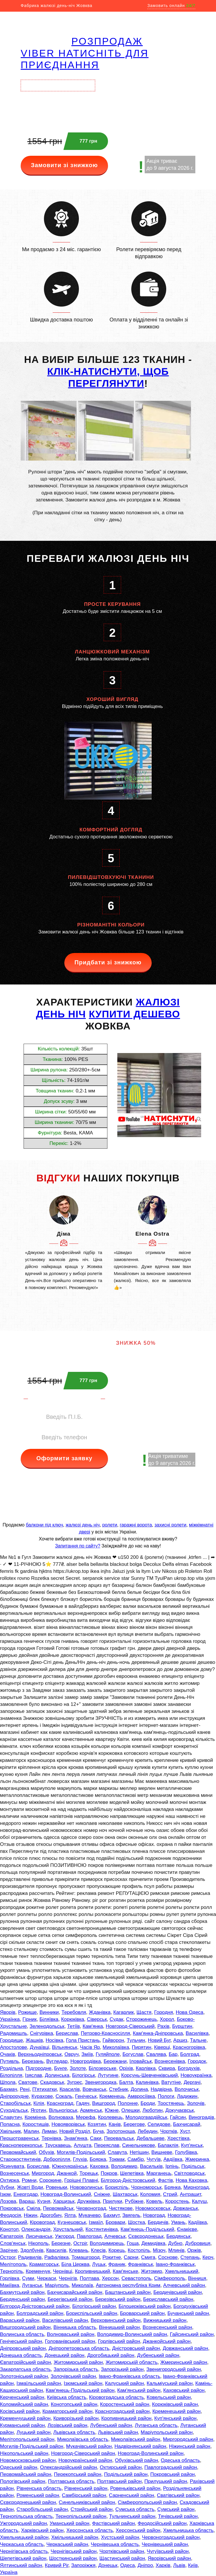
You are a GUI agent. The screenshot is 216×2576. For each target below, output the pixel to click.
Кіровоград (42, 2222)
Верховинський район (116, 2320)
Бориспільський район (91, 2313)
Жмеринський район (183, 2362)
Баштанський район (128, 2292)
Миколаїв (82, 2285)
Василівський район (65, 2320)
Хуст (185, 2131)
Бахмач (8, 2089)
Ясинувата (12, 2166)
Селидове (159, 2124)
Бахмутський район (22, 2292)
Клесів (98, 2250)
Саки (95, 2138)
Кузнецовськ (72, 2222)
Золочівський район (73, 2376)
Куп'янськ (192, 2145)
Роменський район (38, 2495)
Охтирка (9, 2180)
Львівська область (74, 2432)
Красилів (69, 2089)
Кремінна (35, 2117)
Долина (139, 2089)
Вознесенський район (167, 2327)
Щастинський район (122, 2558)
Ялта (70, 2215)
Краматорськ (44, 2264)
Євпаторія (11, 2236)
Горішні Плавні (81, 2180)
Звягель (131, 2215)
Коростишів (35, 2124)
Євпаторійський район (25, 2362)
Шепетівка (132, 2173)
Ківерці (162, 2047)
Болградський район (40, 2313)
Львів (179, 2565)
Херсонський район (138, 2530)
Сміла (33, 2208)
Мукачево (90, 2215)
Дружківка (88, 2201)
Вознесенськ (14, 2173)
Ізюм (5, 2194)
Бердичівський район (177, 2292)
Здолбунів (31, 2250)
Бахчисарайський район (74, 2292)
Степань (190, 2257)
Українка (10, 2019)
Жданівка (100, 2012)
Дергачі (192, 2082)
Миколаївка (116, 2047)
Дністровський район (136, 2348)
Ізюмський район (83, 2383)
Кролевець (110, 2117)
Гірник (29, 2019)
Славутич (11, 2117)
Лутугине (108, 2075)
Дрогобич (51, 2215)
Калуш (199, 2201)
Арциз (180, 2040)
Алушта (82, 2145)
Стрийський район (91, 2509)
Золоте (78, 2068)
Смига (148, 2257)
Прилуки (112, 2201)
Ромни (29, 2180)
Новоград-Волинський (65, 2194)
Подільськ (192, 2166)
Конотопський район (74, 2404)
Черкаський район (67, 2544)
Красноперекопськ (21, 2145)
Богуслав (133, 2054)
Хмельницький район (24, 2537)
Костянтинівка (102, 2229)
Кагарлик (123, 2012)
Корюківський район (175, 2404)
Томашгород (85, 2257)
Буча (98, 2131)
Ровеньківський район (135, 2488)
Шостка (136, 2222)
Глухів (80, 2159)
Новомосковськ (152, 2208)
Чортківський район (121, 2551)
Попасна (10, 2124)
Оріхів (126, 2068)
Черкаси (46, 2278)
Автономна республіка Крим (128, 2285)
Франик (116, 2264)
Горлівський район (119, 2341)
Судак (116, 2019)
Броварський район (142, 2313)
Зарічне (9, 2250)
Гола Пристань (83, 2040)
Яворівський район (169, 2558)
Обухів (46, 2152)
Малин (31, 2131)
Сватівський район (178, 2495)
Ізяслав (33, 2075)
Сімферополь (169, 2278)
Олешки (130, 2110)
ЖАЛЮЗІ (158, 1002)
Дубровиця (197, 2243)
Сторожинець (141, 2019)
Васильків (151, 2166)
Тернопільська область (26, 2516)
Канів (115, 2124)
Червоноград (91, 2208)
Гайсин (178, 2117)
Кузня (43, 2201)
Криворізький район (75, 2418)
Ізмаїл (96, 2222)
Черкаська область (22, 2544)
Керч (207, 2257)
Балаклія (168, 2145)
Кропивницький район (126, 2418)
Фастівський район (113, 2523)
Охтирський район (121, 2467)
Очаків (7, 2054)
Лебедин (147, 2131)
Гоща (133, 2243)
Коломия (150, 2194)
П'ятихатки (44, 2089)
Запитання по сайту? (77, 1545)
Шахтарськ (125, 2194)
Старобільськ (15, 2103)
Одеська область (180, 2460)
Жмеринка (197, 2159)
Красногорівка (189, 2047)
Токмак (117, 2159)
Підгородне (39, 2068)
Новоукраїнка (195, 2075)
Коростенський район (124, 2404)
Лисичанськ (39, 2236)
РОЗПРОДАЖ (107, 41)
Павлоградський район (170, 2467)
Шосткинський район (73, 2558)
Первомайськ (58, 2208)
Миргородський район (188, 2439)
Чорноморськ (146, 2187)
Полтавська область (71, 2481)
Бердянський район (22, 2299)
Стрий (170, 2194)
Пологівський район (22, 2481)
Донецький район (64, 2355)
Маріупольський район (166, 2432)
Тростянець (170, 2103)
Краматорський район (68, 2411)
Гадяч (82, 2103)
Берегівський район (69, 2299)
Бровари (115, 2222)
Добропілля (56, 2159)
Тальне (198, 2040)
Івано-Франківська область (129, 2376)
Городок (197, 2061)
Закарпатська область (25, 2369)
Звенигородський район (173, 2369)
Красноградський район (122, 2411)
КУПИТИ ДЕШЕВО (134, 1013)
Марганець (158, 2173)
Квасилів (56, 2250)
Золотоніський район (24, 2376)
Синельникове (138, 2145)
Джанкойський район (167, 2341)
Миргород (43, 2173)
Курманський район (22, 2425)
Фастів (165, 2180)
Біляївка (48, 2019)
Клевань (78, 2250)
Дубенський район (158, 2355)
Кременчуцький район (25, 2418)
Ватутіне (171, 2082)
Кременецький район (176, 2411)
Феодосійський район (162, 2523)
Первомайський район (25, 2474)
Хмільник (10, 2131)
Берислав (67, 2033)
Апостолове (13, 2047)
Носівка (54, 2040)
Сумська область (135, 2509)
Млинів (176, 2250)
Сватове (28, 2082)
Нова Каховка (191, 2180)
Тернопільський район (81, 2516)
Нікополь (38, 2243)
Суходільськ (14, 2110)
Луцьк (99, 2264)
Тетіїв (73, 2026)
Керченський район (22, 2397)
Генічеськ (86, 2096)
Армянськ (91, 2110)
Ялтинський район (21, 2565)
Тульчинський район (132, 2516)
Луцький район (34, 2432)
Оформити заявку (64, 1458)
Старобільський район (42, 2509)
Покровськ (12, 2208)
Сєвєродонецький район (28, 2502)
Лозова (8, 2201)
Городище (11, 2040)
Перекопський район (77, 2474)
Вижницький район (164, 2320)
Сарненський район (131, 2495)
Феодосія (10, 2215)
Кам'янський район (139, 2390)
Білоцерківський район (144, 2306)
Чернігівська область (24, 2551)
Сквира (166, 2068)
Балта (126, 2082)
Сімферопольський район (147, 2502)
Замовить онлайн (171, 5)
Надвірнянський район (140, 2446)
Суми (28, 2278)
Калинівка (147, 2082)
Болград (189, 2054)
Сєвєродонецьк (146, 2236)
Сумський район (175, 2509)
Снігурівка (41, 2033)
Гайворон (113, 2040)
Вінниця (197, 2278)
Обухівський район (136, 2460)
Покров (109, 2173)
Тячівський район (178, 2516)
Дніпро (145, 2565)
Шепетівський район (23, 2558)
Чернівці (62, 2271)
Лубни (7, 2187)
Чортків (168, 2131)
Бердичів (158, 2222)
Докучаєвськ (179, 2110)
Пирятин (141, 2047)
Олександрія (36, 2229)
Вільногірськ (63, 2110)
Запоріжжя (83, 2565)
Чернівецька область (115, 2544)
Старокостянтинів (20, 2159)
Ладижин (187, 2096)
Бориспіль (116, 2187)
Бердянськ (178, 2236)
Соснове (168, 2257)
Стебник (118, 2089)
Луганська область (156, 2425)
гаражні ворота (136, 1524)
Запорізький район (122, 2369)
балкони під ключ (44, 1524)
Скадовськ (52, 2082)
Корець (117, 2250)
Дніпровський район (23, 2348)
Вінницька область (74, 2327)
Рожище (27, 2012)
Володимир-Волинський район (132, 2334)
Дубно (175, 2243)
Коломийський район (24, 2404)
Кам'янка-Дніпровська (158, 2033)
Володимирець (107, 2243)
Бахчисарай (186, 2124)
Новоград (154, 2215)
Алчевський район (184, 2285)
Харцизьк (64, 2201)
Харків (163, 2565)
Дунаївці (39, 2047)
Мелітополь (13, 2264)
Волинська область (22, 2334)
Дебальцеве (150, 2138)
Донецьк (107, 2565)
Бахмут (111, 2215)
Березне (61, 2243)
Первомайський (18, 2152)
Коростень (177, 2201)
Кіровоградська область (116, 2397)
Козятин (97, 2124)
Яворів (7, 2012)
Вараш (26, 2201)
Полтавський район (119, 2481)
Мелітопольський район (27, 2439)
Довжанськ (185, 2208)
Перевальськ (119, 2138)
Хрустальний (68, 2229)
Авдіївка (172, 2159)
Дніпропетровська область (79, 2348)
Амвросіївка (141, 2096)
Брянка (172, 2187)
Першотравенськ (19, 2138)
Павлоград (89, 2236)
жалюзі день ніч (82, 1524)
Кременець (112, 2096)
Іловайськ (140, 2061)
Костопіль (139, 2250)
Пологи (166, 2096)
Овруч (71, 2054)
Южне (111, 2110)
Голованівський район (70, 2341)
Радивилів (30, 2257)
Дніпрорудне (14, 2096)
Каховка (99, 2166)
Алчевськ (114, 2236)
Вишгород (103, 2103)
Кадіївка (197, 2222)
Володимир (124, 2166)
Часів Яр (90, 2047)
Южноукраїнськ (69, 2166)
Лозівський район (67, 2425)
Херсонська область (89, 2530)
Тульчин (136, 2040)
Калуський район (124, 2383)
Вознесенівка (170, 2061)
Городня (163, 2012)
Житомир (151, 2271)
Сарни (131, 2257)
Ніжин (30, 2215)
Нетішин (139, 2152)
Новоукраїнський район (85, 2460)
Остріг (80, 2243)
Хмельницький (181, 2271)
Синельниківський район (87, 2502)
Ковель (154, 2201)
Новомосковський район (28, 2460)
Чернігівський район (74, 2551)
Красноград (60, 2103)
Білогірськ (83, 2075)
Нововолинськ (86, 2187)
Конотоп (9, 2229)
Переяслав (106, 2145)
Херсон (110, 2278)
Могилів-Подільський (81, 2152)
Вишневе (161, 2152)
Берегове (134, 2124)
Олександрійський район (68, 2467)
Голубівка (186, 2152)
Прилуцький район (165, 2481)
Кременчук (38, 2271)
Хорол (167, 2019)
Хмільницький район (74, 2537)
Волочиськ (187, 2089)
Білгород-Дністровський (128, 2180)
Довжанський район (185, 2348)
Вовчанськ (94, 2089)
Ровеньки (56, 2187)
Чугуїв (154, 2159)
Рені (24, 2089)
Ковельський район (169, 2397)
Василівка (197, 2033)
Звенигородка (100, 2082)
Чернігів (68, 2278)
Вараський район (19, 2320)
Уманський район (69, 2523)
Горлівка (9, 2278)
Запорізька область (76, 2369)
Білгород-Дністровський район (35, 2306)
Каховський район (184, 2390)
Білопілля (11, 2075)
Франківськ (140, 2264)
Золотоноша (121, 2131)
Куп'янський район (175, 2418)
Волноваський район (70, 2334)
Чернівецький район (165, 2544)
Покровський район (172, 2474)
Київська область (66, 2397)
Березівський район (117, 2299)
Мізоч (159, 2250)
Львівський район (118, 2432)
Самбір (136, 2159)
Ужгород (64, 2236)
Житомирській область (132, 2362)
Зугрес (74, 2082)
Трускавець (58, 2145)
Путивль (9, 2061)
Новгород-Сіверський (130, 2026)
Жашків (34, 2040)
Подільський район (126, 2474)
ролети (109, 1524)
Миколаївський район (135, 2439)
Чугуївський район (168, 2551)
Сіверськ (97, 2019)
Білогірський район (94, 2306)
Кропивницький (92, 2271)
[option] (63, 1243)
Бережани (115, 2061)
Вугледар (57, 2061)
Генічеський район (21, 2341)
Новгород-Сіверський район (83, 2453)
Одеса (127, 2565)
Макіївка (9, 2285)
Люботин (152, 2110)
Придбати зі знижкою (108, 962)
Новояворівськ (68, 2124)
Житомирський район (78, 2362)
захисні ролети (170, 1524)
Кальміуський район (170, 2383)
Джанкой (67, 2173)
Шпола (7, 2082)
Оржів (194, 2250)
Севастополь (136, 2278)
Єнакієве (187, 2229)
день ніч (61, 1013)
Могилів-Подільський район (31, 2446)
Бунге (60, 2068)
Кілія (38, 2103)
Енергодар (25, 2194)
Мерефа (85, 2117)
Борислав (38, 2166)
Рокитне (111, 2257)
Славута (117, 2152)
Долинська (57, 2075)
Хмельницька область (188, 2530)
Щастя (144, 2012)
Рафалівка (56, 2257)
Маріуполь (57, 2285)
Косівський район (20, 2411)
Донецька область (21, 2355)
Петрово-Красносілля (105, 2033)
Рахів (163, 2026)
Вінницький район (119, 2327)
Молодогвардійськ (146, 2117)
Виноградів (201, 2117)
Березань (33, 2061)
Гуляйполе (108, 2054)
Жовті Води (30, 2187)
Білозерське (102, 2068)
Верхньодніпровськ (40, 2054)
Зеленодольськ (47, 2026)
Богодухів (189, 2068)
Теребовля (73, 2012)
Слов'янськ (13, 2243)
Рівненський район (85, 2488)
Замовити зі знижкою (64, 165)
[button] (29, 1210)
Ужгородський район (23, 2523)
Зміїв (87, 2054)
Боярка (98, 2159)
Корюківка (72, 2019)
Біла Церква (75, 2264)
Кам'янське (125, 2271)
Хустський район (120, 2537)
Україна (8, 2572)
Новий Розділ (74, 2131)
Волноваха (60, 2117)
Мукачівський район (89, 2446)
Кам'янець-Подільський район (80, 2390)
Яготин (38, 2110)
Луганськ (32, 2285)
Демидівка (153, 2243)
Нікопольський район (24, 2453)
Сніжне (102, 2194)
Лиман (49, 2131)
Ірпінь (171, 2166)
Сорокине (50, 2180)
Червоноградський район (171, 2537)
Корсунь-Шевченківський (149, 2075)
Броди (148, 2103)
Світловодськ (189, 2173)
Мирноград (196, 2187)
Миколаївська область (82, 2439)
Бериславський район (168, 2299)
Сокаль (64, 2096)
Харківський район (42, 2530)
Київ (193, 2565)
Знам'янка (75, 2138)
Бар (173, 2054)
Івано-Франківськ (175, 2264)
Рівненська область (39, 2488)
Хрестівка (178, 2138)
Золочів (195, 2103)
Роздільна (11, 2068)
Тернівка (51, 2138)
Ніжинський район (189, 2446)
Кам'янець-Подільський (147, 2229)
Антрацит (190, 2194)
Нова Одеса (189, 2012)
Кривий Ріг (56, 2565)
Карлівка (145, 2068)
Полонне (128, 2103)
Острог (7, 2257)
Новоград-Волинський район (151, 2453)
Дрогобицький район (110, 2355)
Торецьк (88, 2173)
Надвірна (161, 2089)
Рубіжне (134, 2201)
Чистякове (121, 2208)
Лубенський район (111, 2425)
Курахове (42, 2096)
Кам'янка (93, 2026)
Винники (49, 2012)
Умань (178, 2222)
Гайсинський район (191, 2334)
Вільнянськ (64, 2047)
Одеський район (18, 2467)
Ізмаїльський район (39, 2383)
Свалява (156, 2054)
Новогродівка (85, 2061)
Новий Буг (159, 2040)
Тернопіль (11, 2271)
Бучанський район (188, 2313)
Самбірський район (84, 2495)
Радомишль (13, 2033)
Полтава (89, 2278)
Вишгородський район (25, 2327)
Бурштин (182, 2026)
